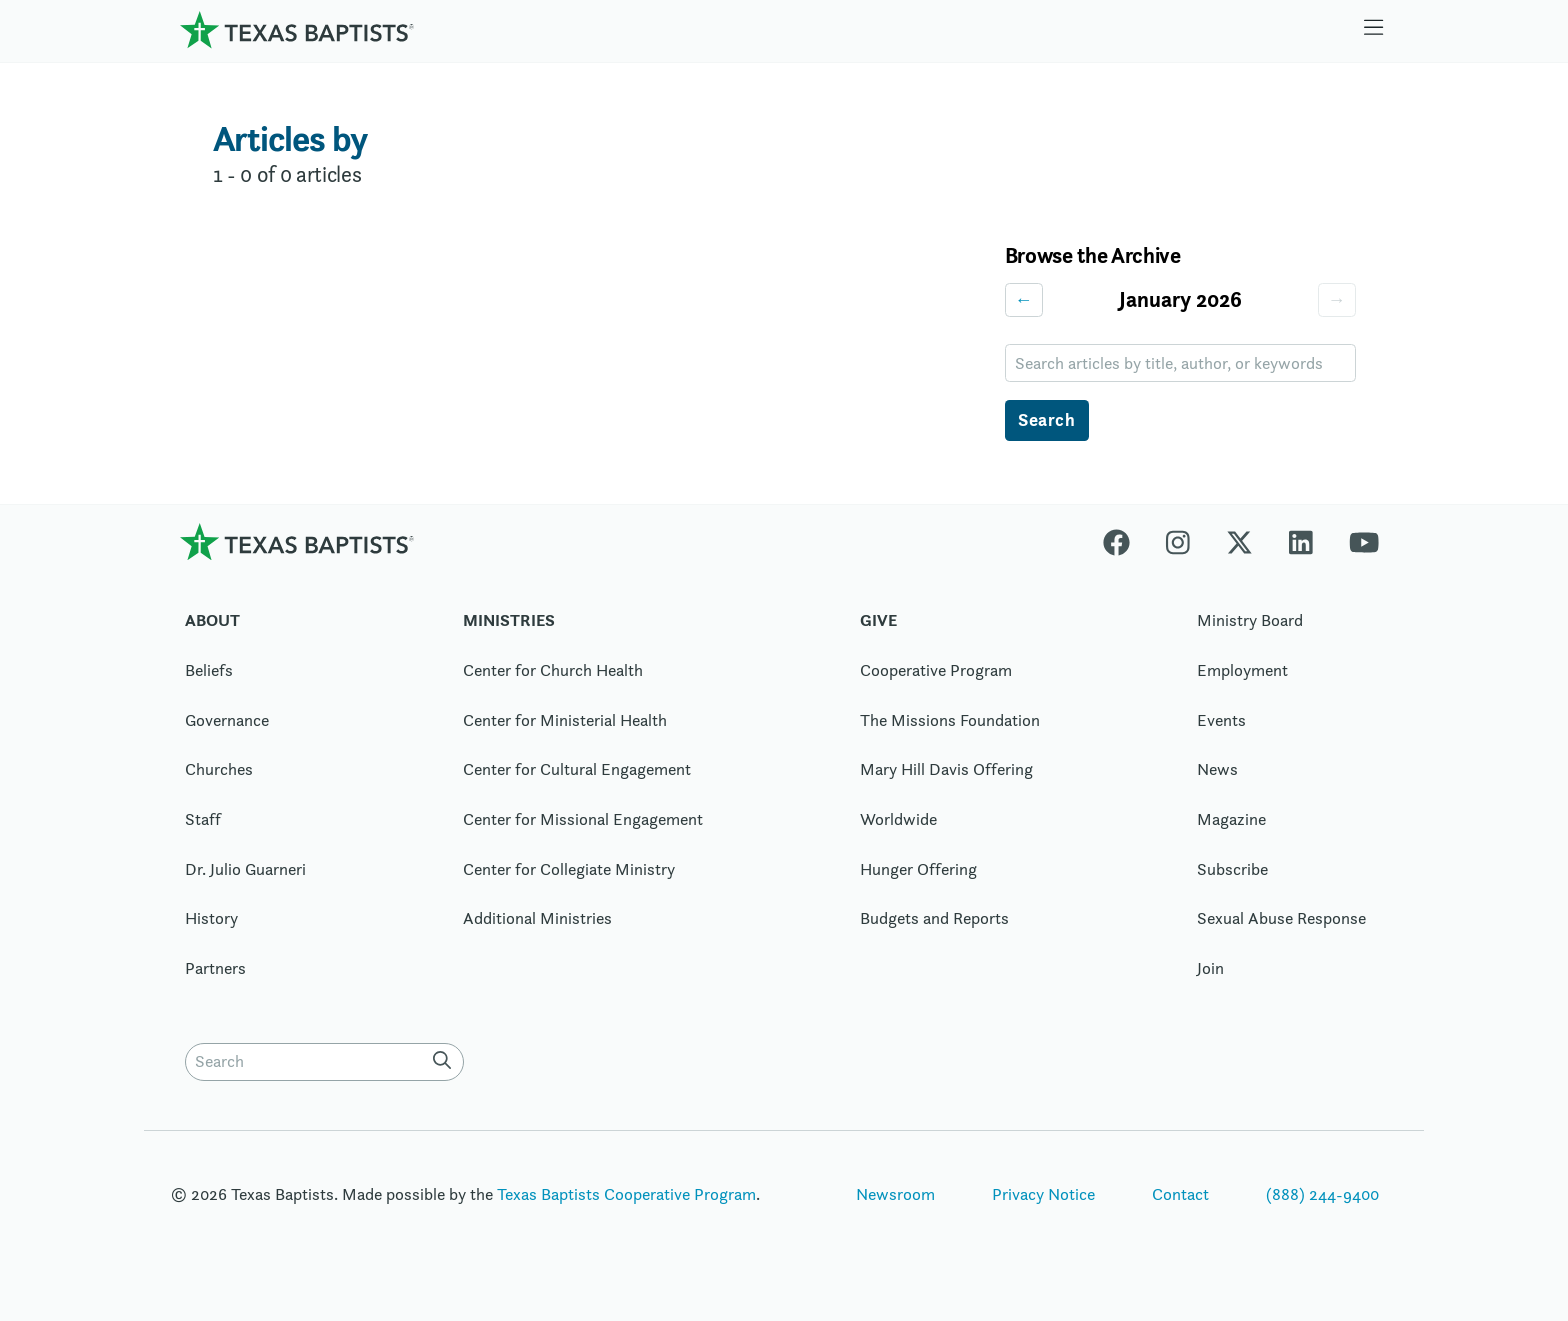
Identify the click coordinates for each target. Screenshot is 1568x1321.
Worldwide (898, 819)
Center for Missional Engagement (583, 819)
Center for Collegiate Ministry (569, 869)
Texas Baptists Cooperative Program (626, 1194)
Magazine (1231, 819)
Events (1221, 720)
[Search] (446, 1060)
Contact (1180, 1194)
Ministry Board (1250, 620)
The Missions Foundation (950, 720)
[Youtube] (1364, 541)
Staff (203, 819)
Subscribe (1232, 869)
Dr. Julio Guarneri (245, 869)
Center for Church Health (553, 670)
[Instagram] (1178, 541)
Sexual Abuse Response (1281, 918)
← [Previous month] (1024, 300)
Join (1210, 968)
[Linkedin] (1301, 541)
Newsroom (895, 1194)
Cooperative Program (936, 670)
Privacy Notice (1043, 1194)
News (1217, 769)
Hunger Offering (918, 869)
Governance (227, 720)
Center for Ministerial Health (565, 720)
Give (878, 620)
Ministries (509, 620)
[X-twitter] (1239, 541)
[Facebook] (1125, 541)
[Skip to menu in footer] (1374, 30)
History (211, 918)
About (212, 620)
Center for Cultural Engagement (577, 769)
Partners (215, 968)
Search (1046, 419)
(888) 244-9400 (1322, 1194)
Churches (219, 769)
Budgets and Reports (934, 918)
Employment (1242, 670)
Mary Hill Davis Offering (946, 769)
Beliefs (209, 670)
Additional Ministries (537, 918)
